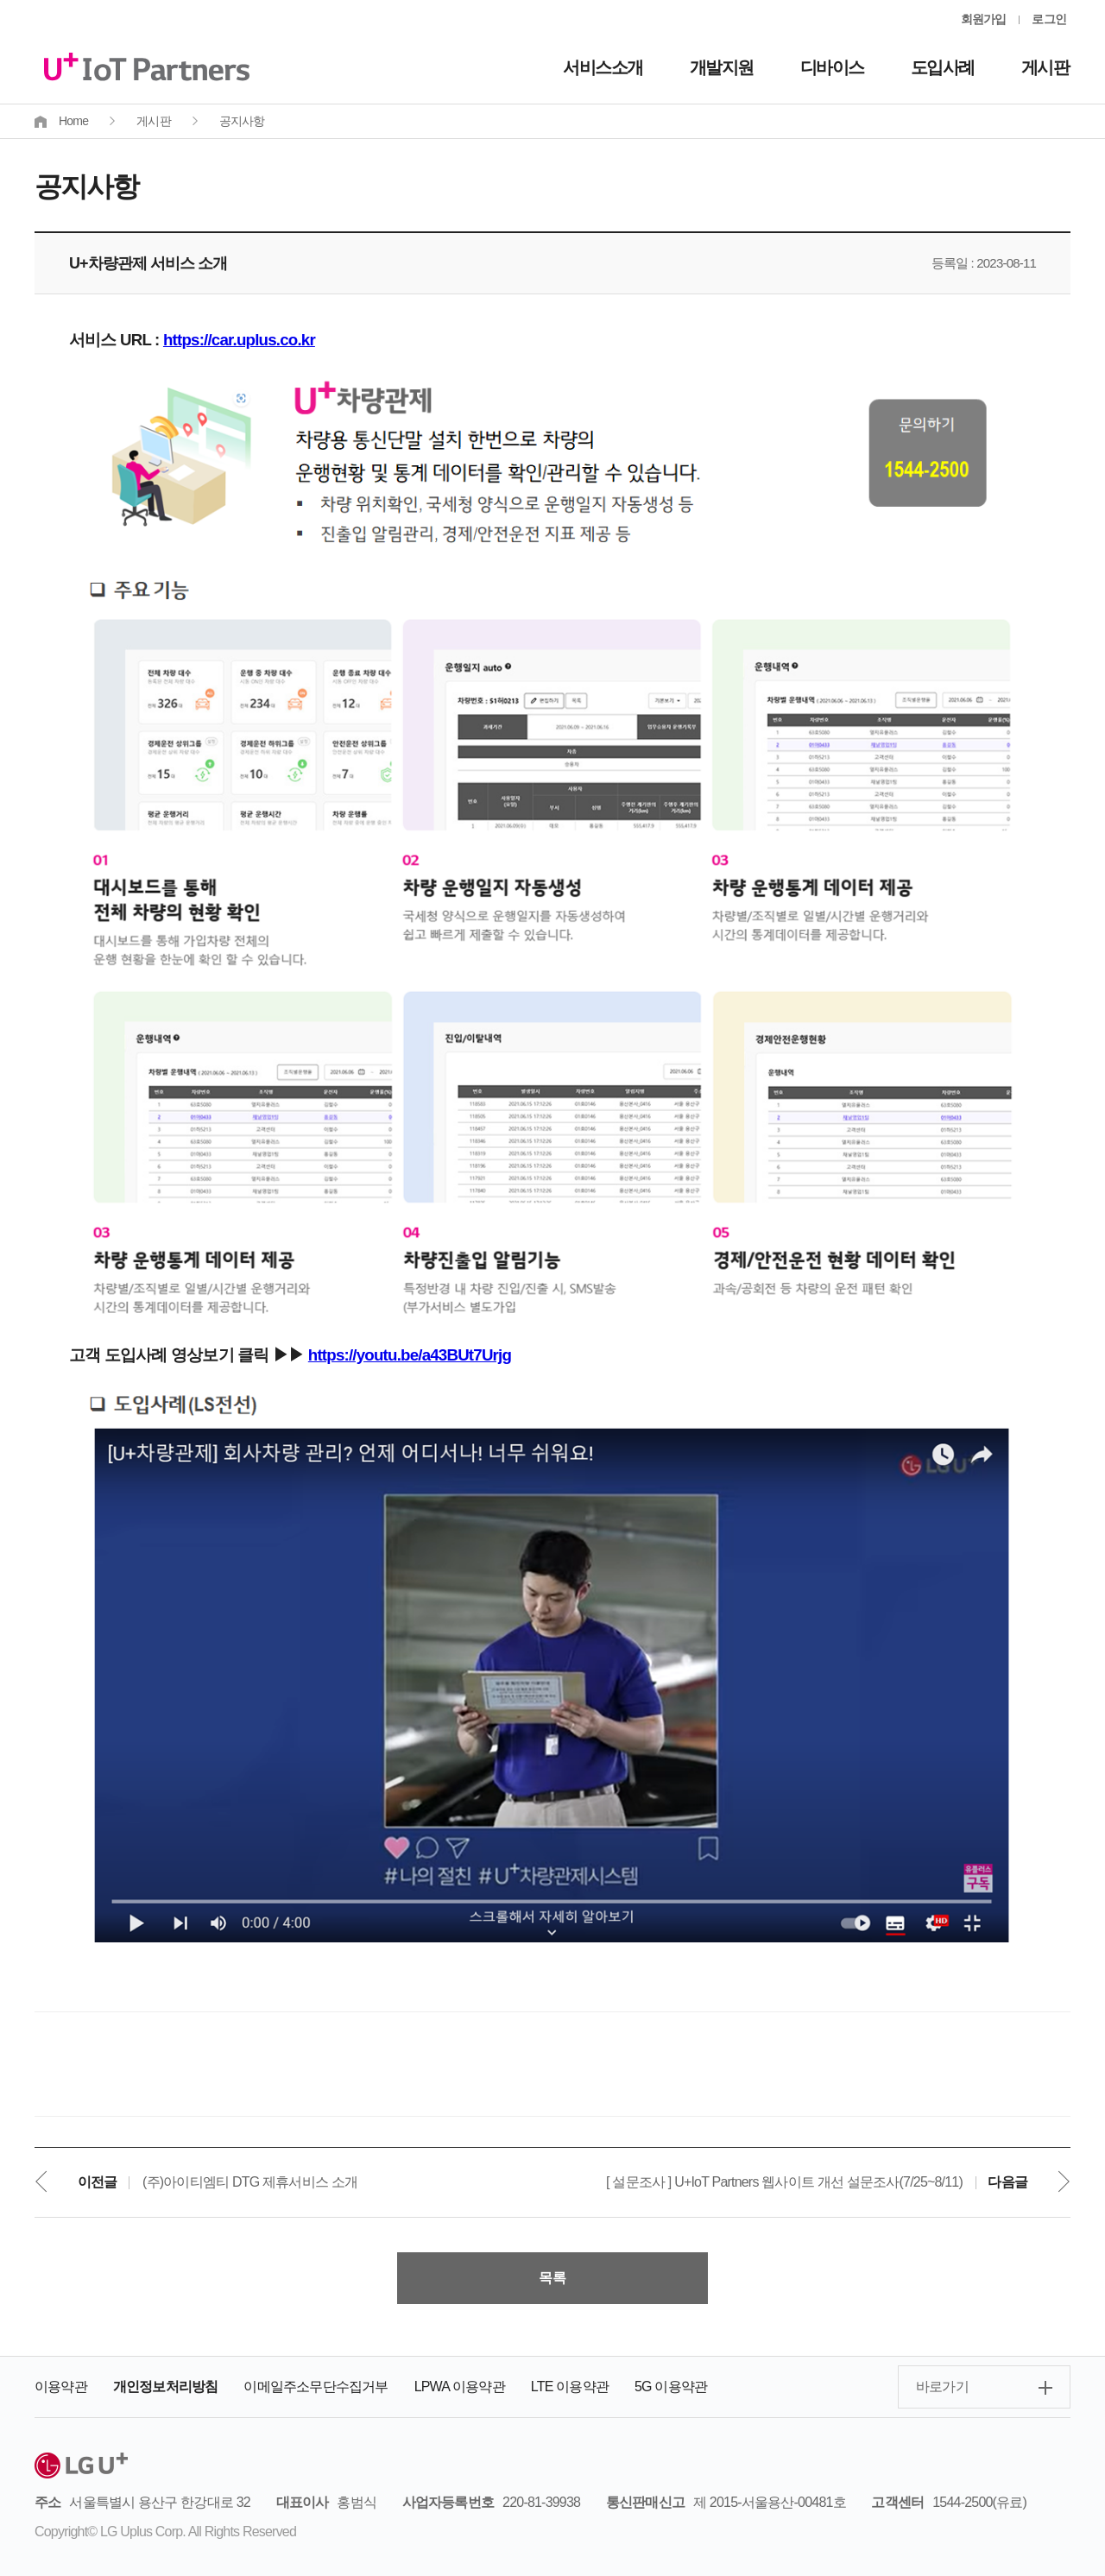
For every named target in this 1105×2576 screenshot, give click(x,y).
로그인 (1049, 19)
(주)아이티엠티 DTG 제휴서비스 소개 (249, 2182)
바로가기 (942, 2386)
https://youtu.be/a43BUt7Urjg (409, 1355)
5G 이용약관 (671, 2386)
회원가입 (984, 19)
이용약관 (61, 2386)
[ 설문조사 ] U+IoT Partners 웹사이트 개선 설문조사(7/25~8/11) (784, 2182)
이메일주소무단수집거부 (315, 2386)
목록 (552, 2277)
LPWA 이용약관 (459, 2386)
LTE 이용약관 (570, 2386)
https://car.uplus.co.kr (239, 340)
